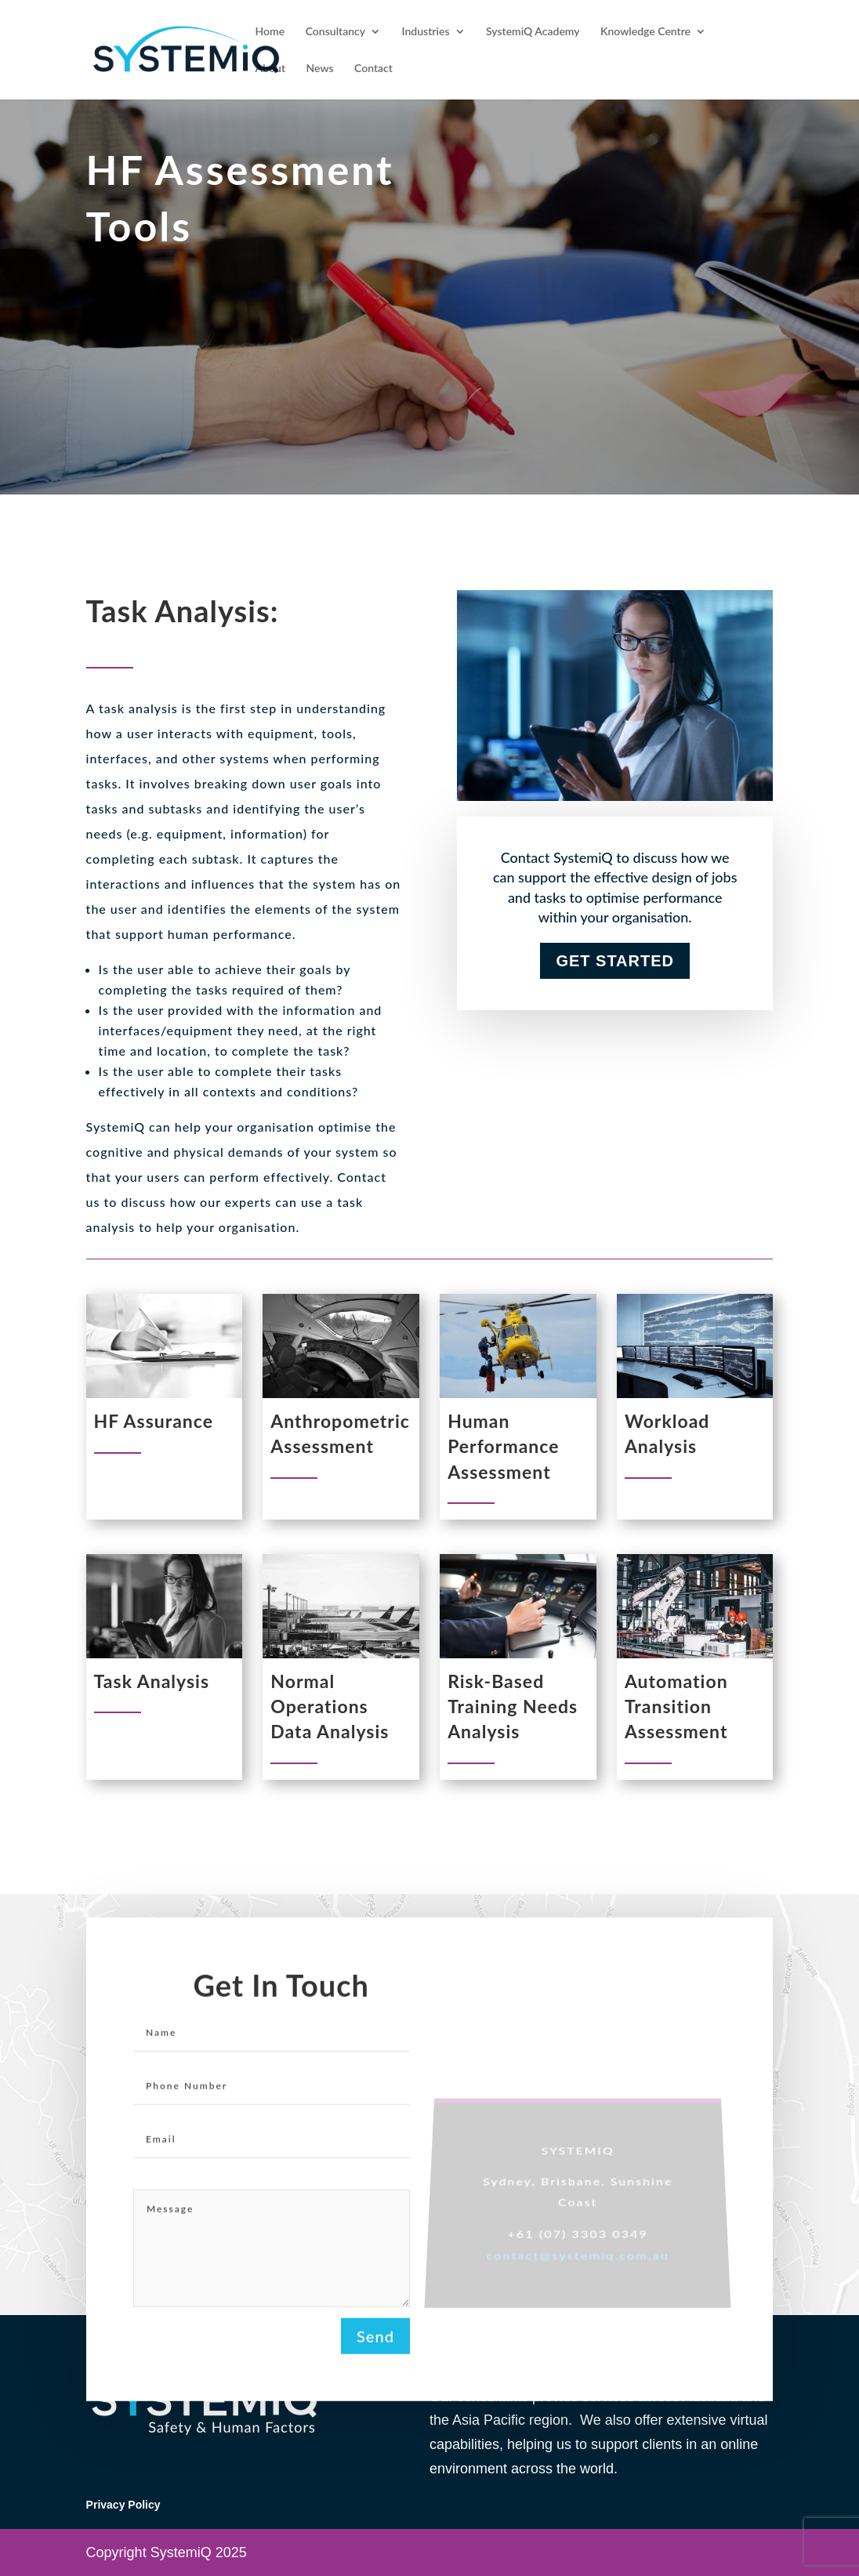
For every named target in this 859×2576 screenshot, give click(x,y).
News (320, 68)
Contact (373, 68)
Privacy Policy (123, 2504)
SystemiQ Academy (533, 32)
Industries (426, 32)
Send (375, 2347)
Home (270, 32)
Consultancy (335, 32)
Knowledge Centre (645, 32)
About (270, 68)
